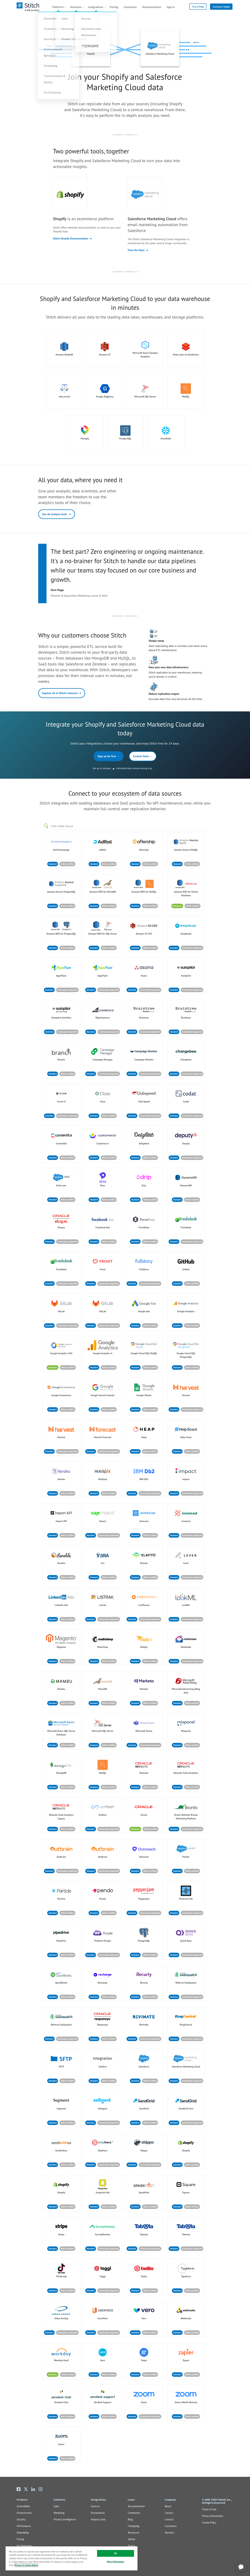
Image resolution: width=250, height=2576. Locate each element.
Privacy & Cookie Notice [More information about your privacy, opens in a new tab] (26, 2565)
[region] (72, 2558)
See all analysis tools (56, 514)
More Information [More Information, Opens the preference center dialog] (115, 2561)
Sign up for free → (108, 756)
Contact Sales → (142, 756)
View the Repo (138, 250)
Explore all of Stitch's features (61, 693)
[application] (241, 2567)
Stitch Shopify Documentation (72, 238)
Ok (115, 2553)
